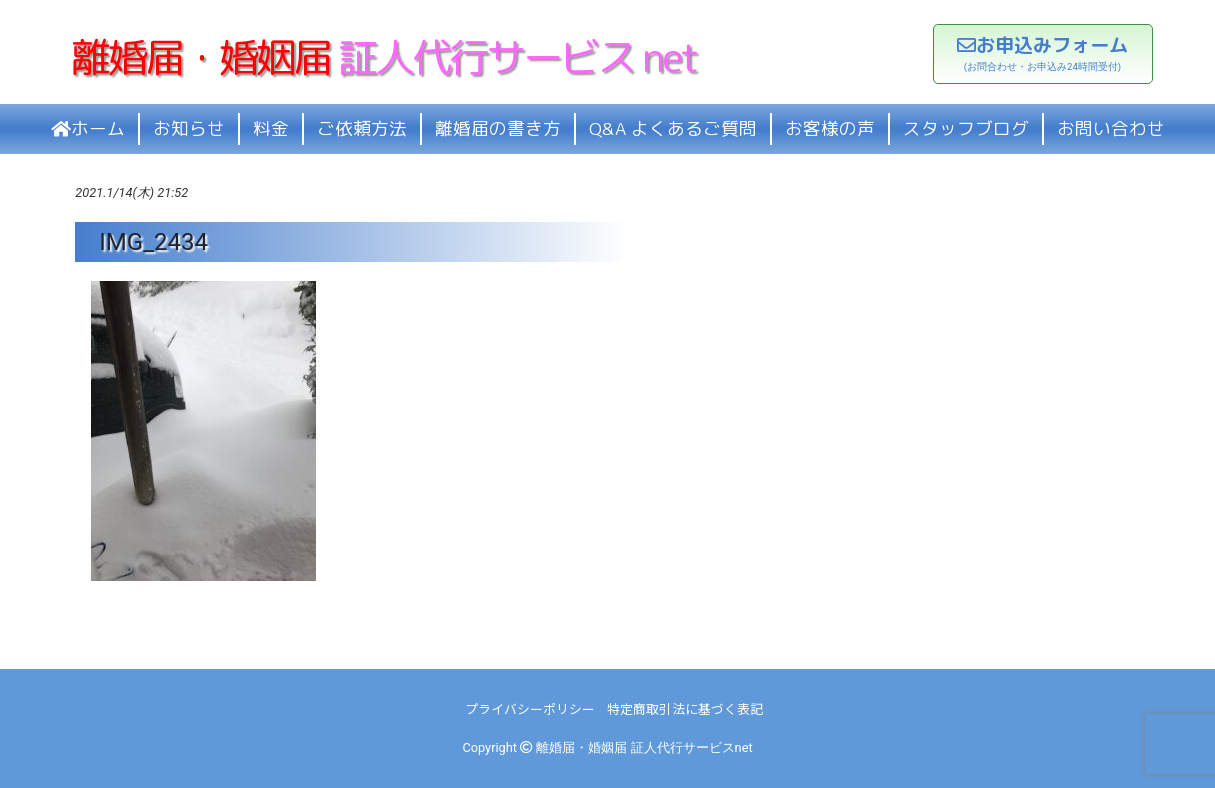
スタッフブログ (966, 128)
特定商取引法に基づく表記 (685, 708)
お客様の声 (830, 128)
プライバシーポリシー (530, 708)
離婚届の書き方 (498, 128)
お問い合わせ (1111, 128)
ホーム (88, 128)
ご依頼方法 (362, 128)
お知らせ (189, 128)
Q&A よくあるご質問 (673, 128)
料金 (271, 128)
